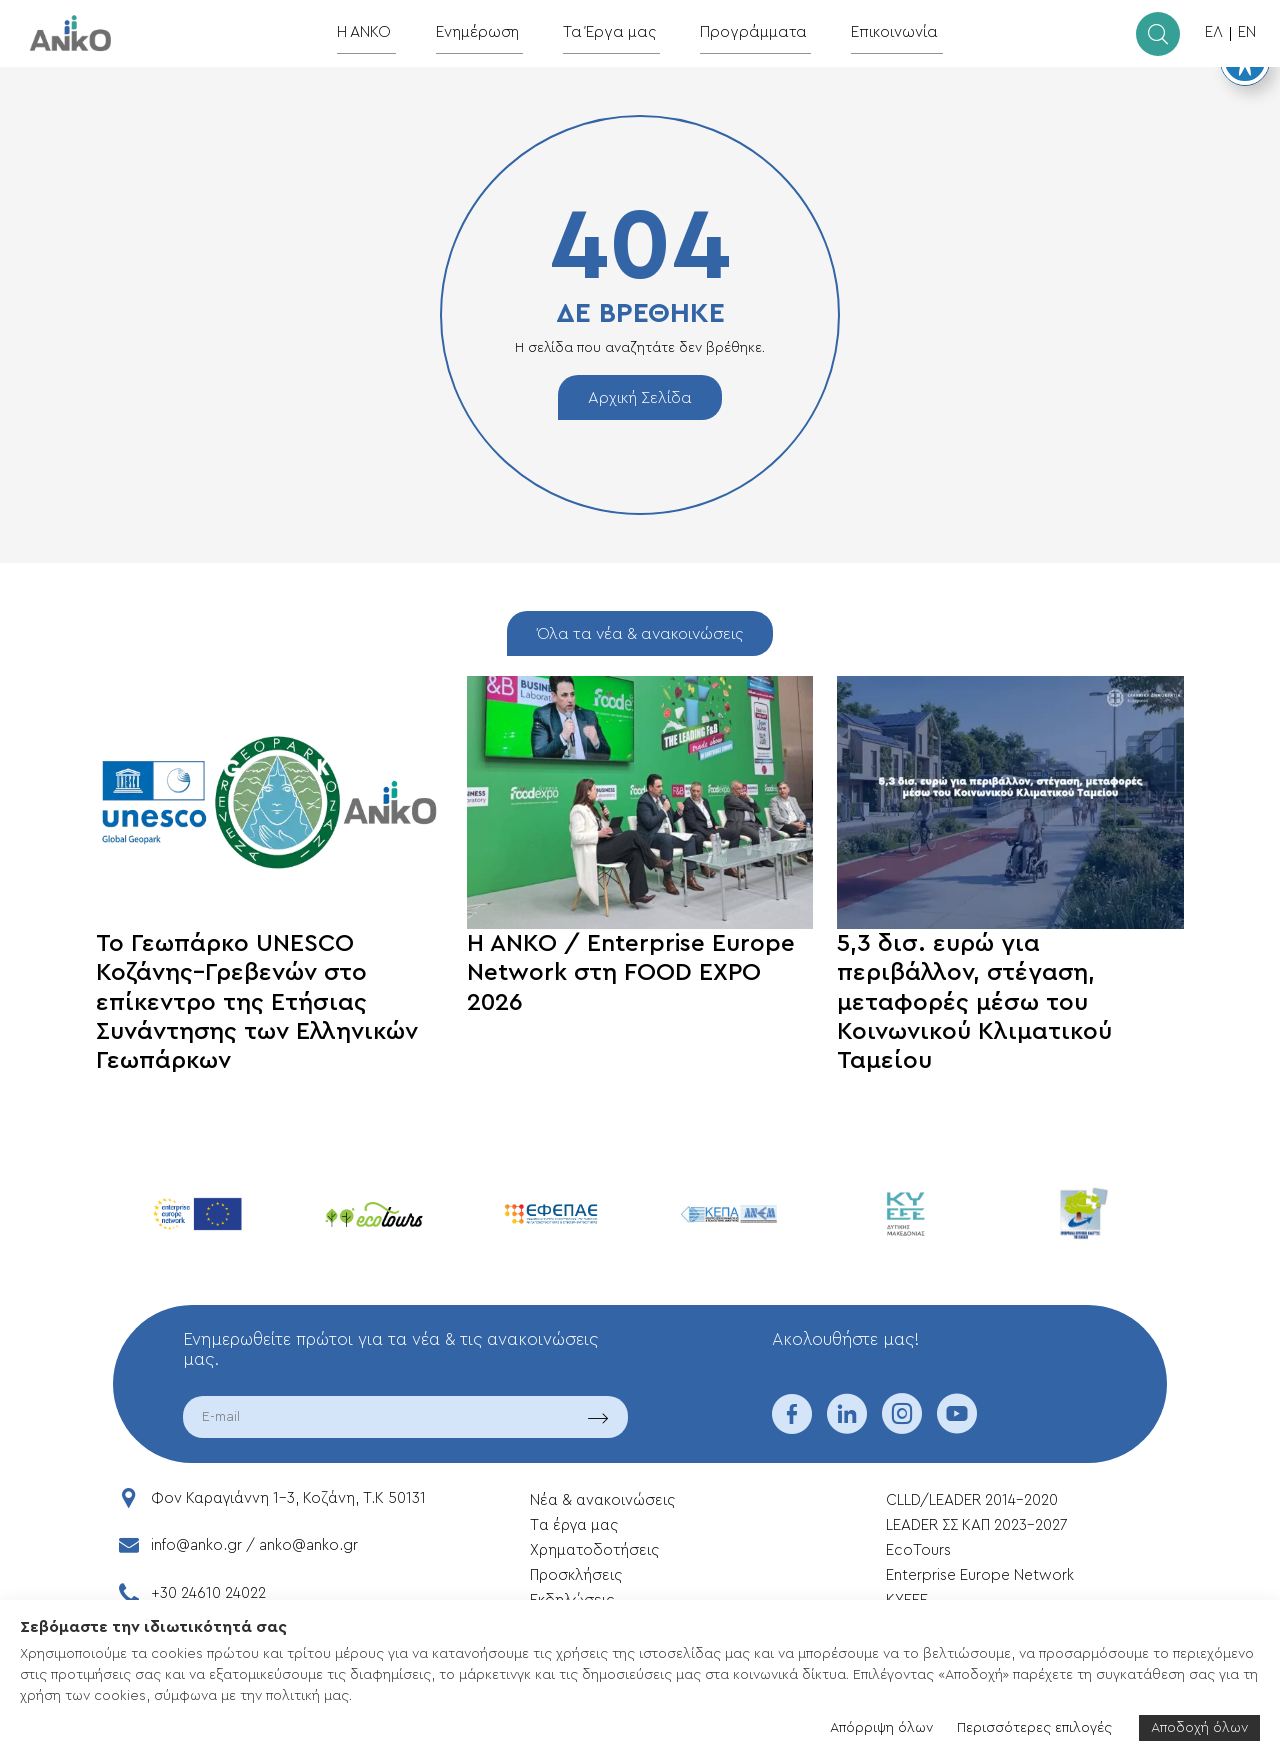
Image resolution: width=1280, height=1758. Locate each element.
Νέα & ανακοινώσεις (602, 1500)
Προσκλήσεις (576, 1575)
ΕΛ (1214, 32)
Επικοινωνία (881, 32)
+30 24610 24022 (208, 1593)
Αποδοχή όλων (1199, 1728)
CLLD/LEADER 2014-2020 (974, 1500)
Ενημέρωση (490, 32)
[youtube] (957, 1427)
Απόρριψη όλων (881, 1728)
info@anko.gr (196, 1545)
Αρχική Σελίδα (640, 398)
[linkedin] (847, 1427)
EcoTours (918, 1550)
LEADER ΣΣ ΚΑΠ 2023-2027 (976, 1525)
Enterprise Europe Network (980, 1575)
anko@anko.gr (308, 1545)
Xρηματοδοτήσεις (594, 1550)
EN (1247, 32)
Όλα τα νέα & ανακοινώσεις (640, 634)
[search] (1158, 34)
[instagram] (902, 1427)
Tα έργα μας (574, 1525)
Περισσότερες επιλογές (1034, 1728)
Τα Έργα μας (615, 32)
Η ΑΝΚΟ (382, 32)
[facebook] (792, 1427)
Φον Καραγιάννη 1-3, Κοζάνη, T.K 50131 (288, 1498)
